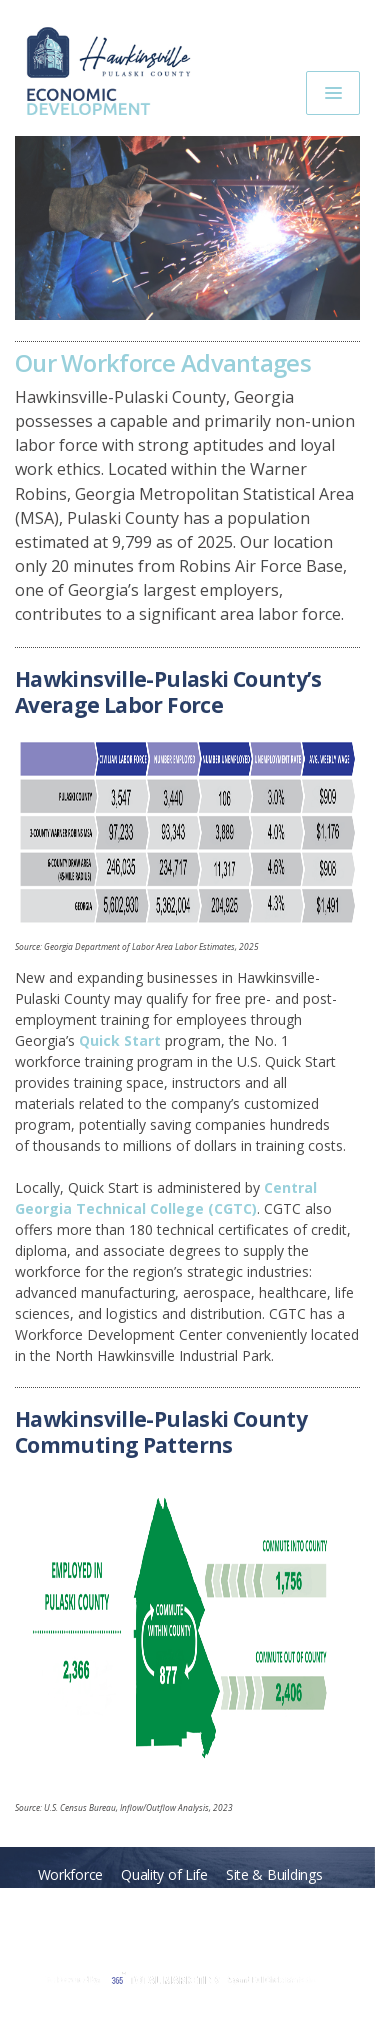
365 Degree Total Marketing (180, 1979)
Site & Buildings (274, 1874)
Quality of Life (164, 1874)
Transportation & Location (112, 1900)
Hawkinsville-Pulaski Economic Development (117, 66)
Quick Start (120, 1040)
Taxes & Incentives (272, 1900)
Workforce (70, 1874)
